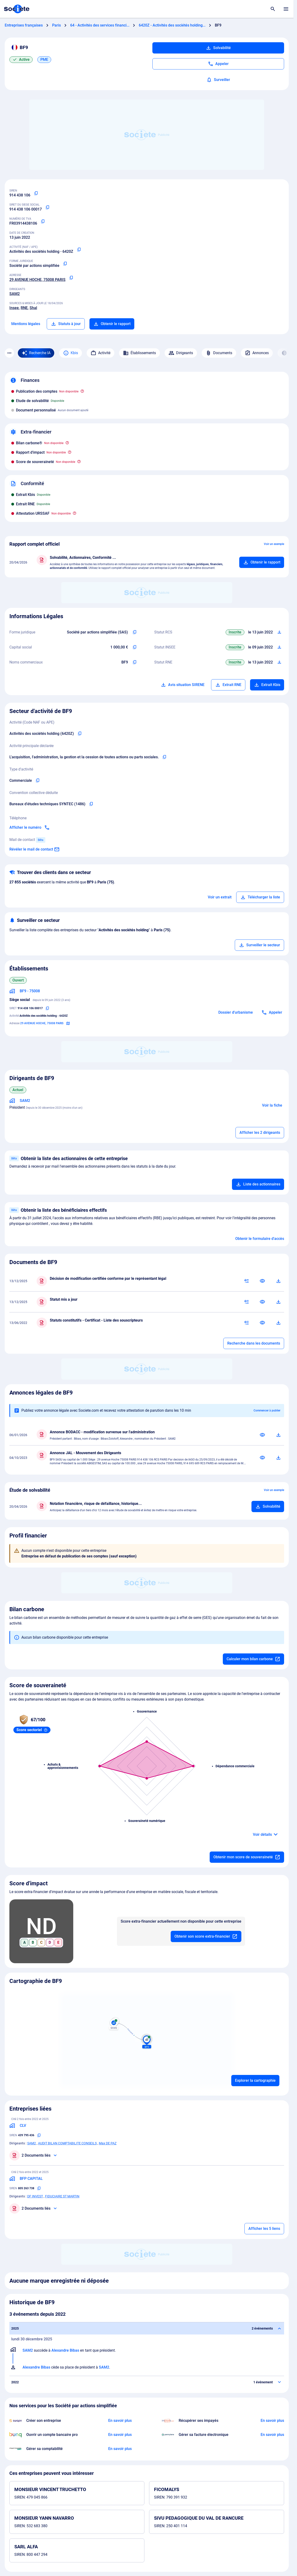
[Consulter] (262, 1281)
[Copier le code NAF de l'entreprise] (79, 733)
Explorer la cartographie (255, 2080)
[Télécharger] (278, 1281)
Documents (219, 353)
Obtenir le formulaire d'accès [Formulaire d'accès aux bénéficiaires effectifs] (259, 1238)
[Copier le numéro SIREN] (36, 193)
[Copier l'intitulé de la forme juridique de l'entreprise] (134, 632)
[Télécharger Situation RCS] (279, 632)
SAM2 (14, 293)
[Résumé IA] (246, 1281)
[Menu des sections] (9, 353)
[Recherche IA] (36, 353)
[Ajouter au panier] (261, 562)
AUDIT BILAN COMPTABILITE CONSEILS (67, 2143)
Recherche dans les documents (253, 1343)
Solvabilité (218, 48)
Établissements (139, 353)
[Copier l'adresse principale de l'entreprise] (71, 278)
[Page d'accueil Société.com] (17, 9)
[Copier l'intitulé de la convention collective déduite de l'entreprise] (91, 804)
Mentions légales (25, 324)
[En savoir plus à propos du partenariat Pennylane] (272, 2435)
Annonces (257, 353)
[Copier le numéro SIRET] (47, 207)
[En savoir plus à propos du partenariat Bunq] (120, 2435)
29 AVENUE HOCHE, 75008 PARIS (37, 279)
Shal (33, 308)
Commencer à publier (267, 1410)
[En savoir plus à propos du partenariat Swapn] (120, 2420)
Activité (100, 353)
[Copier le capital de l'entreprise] (134, 647)
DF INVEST (35, 2196)
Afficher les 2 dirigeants (259, 1132)
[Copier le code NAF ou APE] (79, 249)
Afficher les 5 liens (264, 2228)
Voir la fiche (272, 1105)
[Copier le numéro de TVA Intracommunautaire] (42, 221)
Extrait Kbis (267, 685)
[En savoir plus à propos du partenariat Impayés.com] (272, 2420)
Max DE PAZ (107, 2143)
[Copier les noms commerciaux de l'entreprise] (134, 662)
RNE (24, 308)
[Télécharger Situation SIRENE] (279, 647)
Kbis (70, 353)
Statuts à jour (66, 324)
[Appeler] (218, 63)
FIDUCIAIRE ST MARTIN (62, 2196)
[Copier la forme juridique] (65, 263)
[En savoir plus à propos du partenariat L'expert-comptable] (120, 2449)
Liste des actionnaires (258, 1184)
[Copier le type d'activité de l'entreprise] (37, 780)
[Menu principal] (286, 9)
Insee (14, 308)
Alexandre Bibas (65, 2350)
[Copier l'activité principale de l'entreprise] (164, 757)
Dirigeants (181, 353)
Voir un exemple (274, 544)
